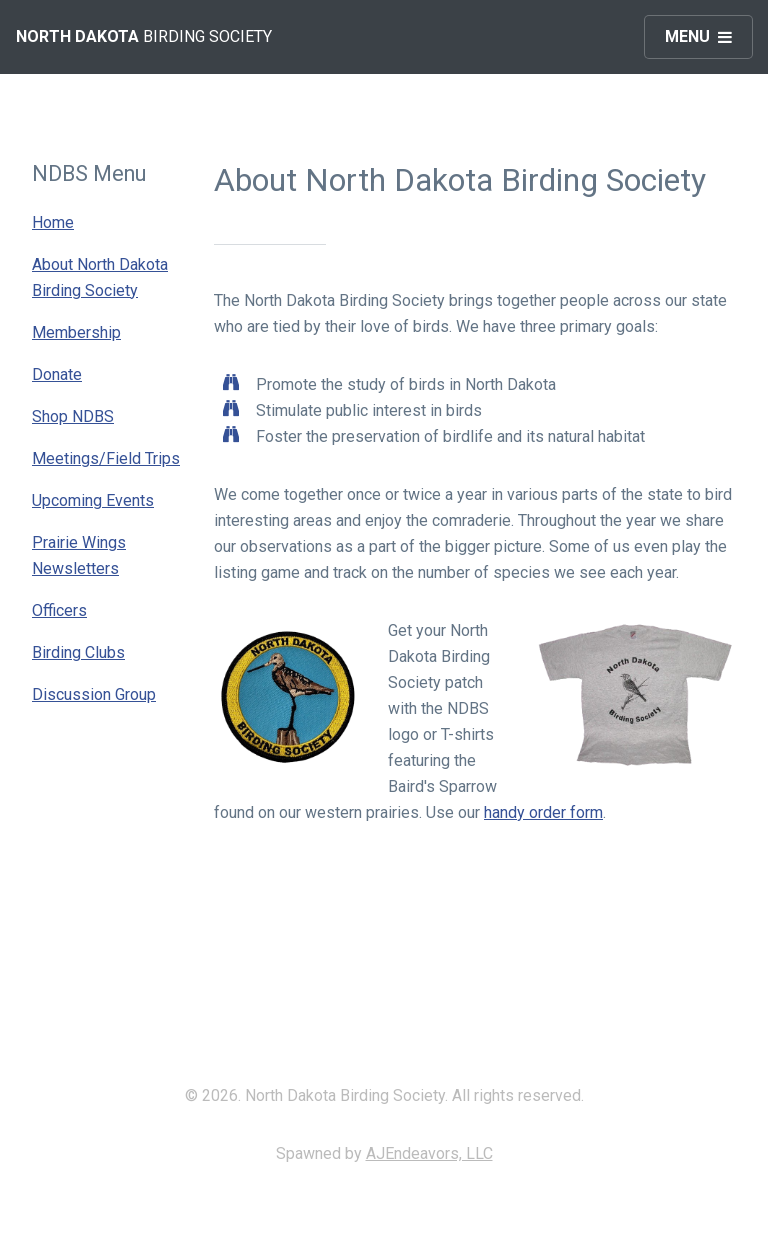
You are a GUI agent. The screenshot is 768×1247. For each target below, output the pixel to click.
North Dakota (77, 36)
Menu (687, 36)
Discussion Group (94, 694)
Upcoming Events (93, 500)
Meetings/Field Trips (106, 458)
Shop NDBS (73, 416)
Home (53, 222)
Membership (76, 332)
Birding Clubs (78, 652)
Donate (57, 374)
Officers (59, 610)
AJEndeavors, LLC (429, 1153)
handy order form (543, 812)
